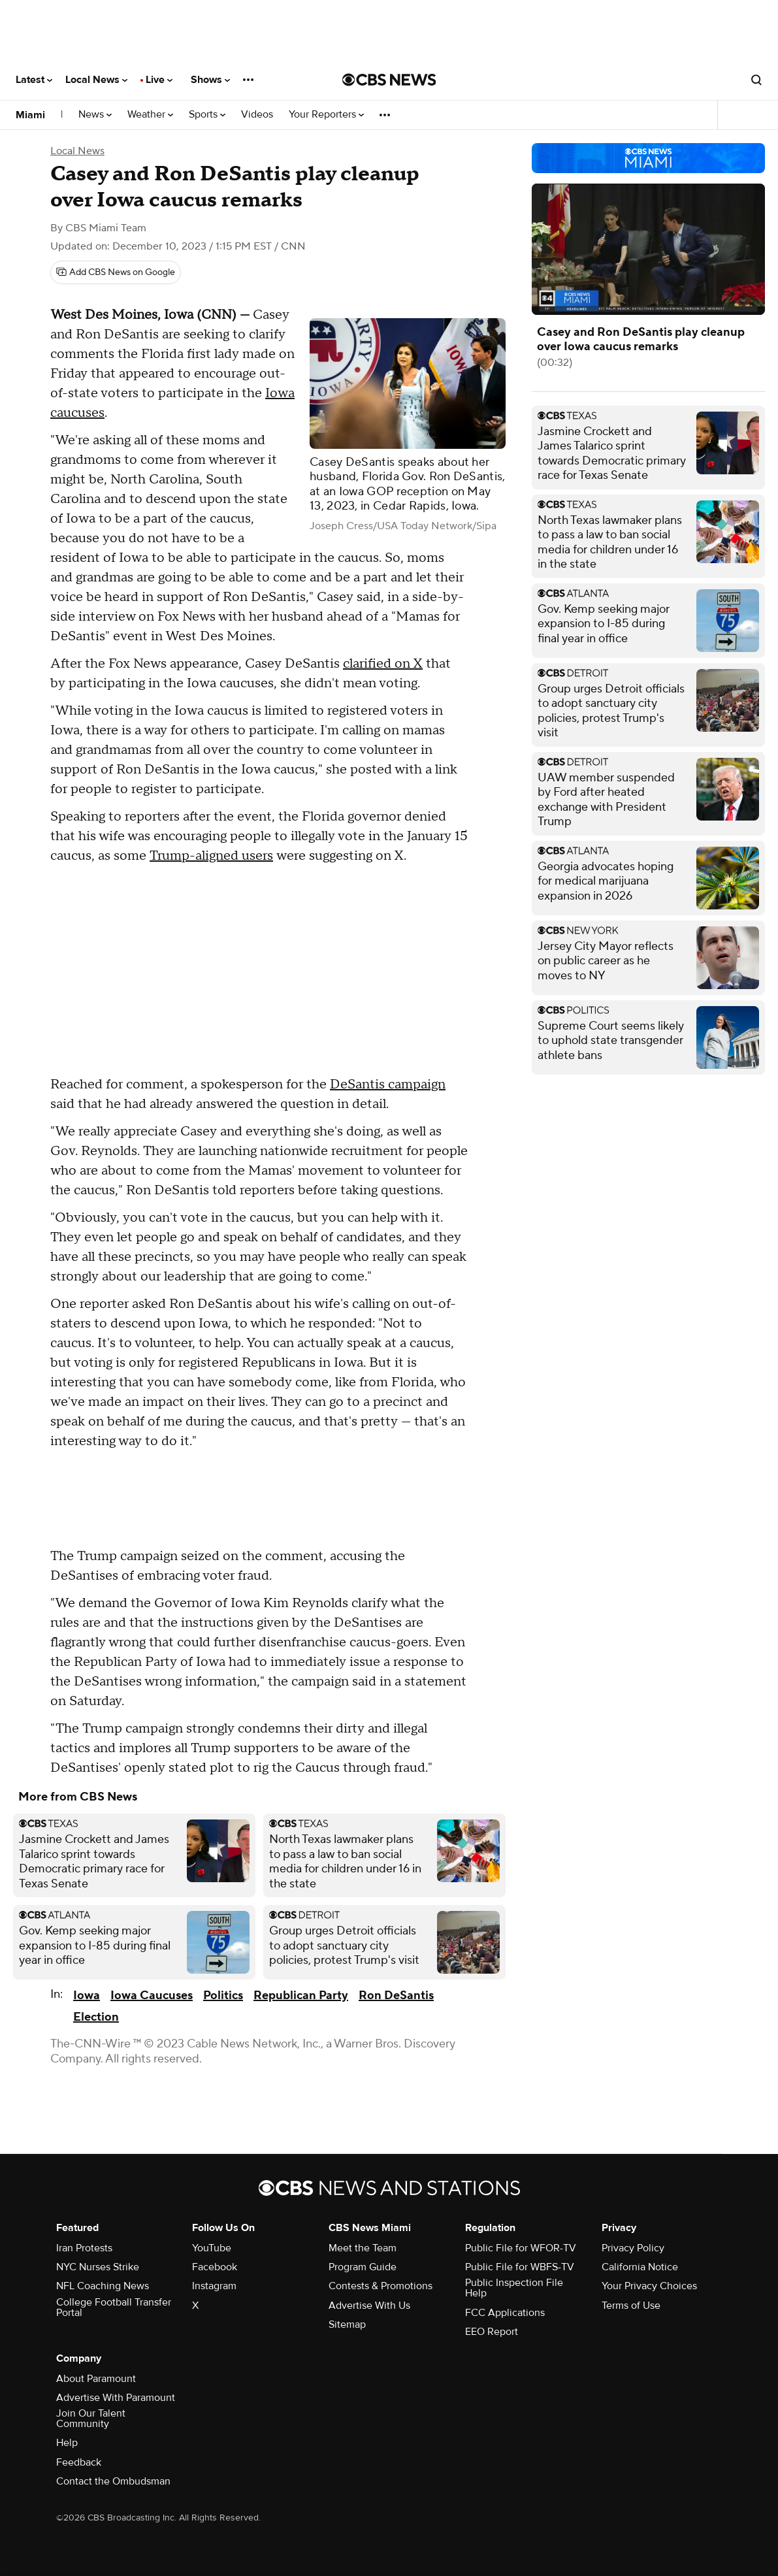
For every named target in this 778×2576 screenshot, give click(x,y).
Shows (210, 79)
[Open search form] (756, 80)
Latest (34, 79)
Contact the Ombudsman (113, 2481)
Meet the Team (363, 2248)
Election (96, 2017)
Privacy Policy (633, 2248)
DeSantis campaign (388, 1084)
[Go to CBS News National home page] (389, 79)
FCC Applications (505, 2312)
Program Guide (363, 2267)
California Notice (640, 2267)
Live (159, 79)
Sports (207, 114)
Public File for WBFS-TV (519, 2267)
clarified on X (383, 663)
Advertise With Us (369, 2305)
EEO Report (491, 2331)
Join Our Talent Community (90, 2418)
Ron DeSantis (396, 1995)
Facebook (214, 2267)
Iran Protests (84, 2248)
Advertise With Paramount (115, 2397)
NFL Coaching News (102, 2286)
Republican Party (300, 1995)
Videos (257, 114)
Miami (30, 115)
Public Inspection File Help (514, 2287)
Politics (223, 1995)
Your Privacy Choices (649, 2286)
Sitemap (347, 2324)
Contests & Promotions (380, 2286)
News (95, 114)
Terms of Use (631, 2305)
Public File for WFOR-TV (520, 2248)
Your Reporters (326, 114)
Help (67, 2442)
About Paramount (96, 2378)
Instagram (214, 2286)
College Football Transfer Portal (113, 2307)
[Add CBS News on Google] (115, 272)
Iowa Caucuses (151, 1995)
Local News (96, 79)
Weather (150, 114)
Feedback (78, 2462)
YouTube (211, 2248)
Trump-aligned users (211, 855)
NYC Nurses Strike (97, 2267)
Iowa (86, 1995)
